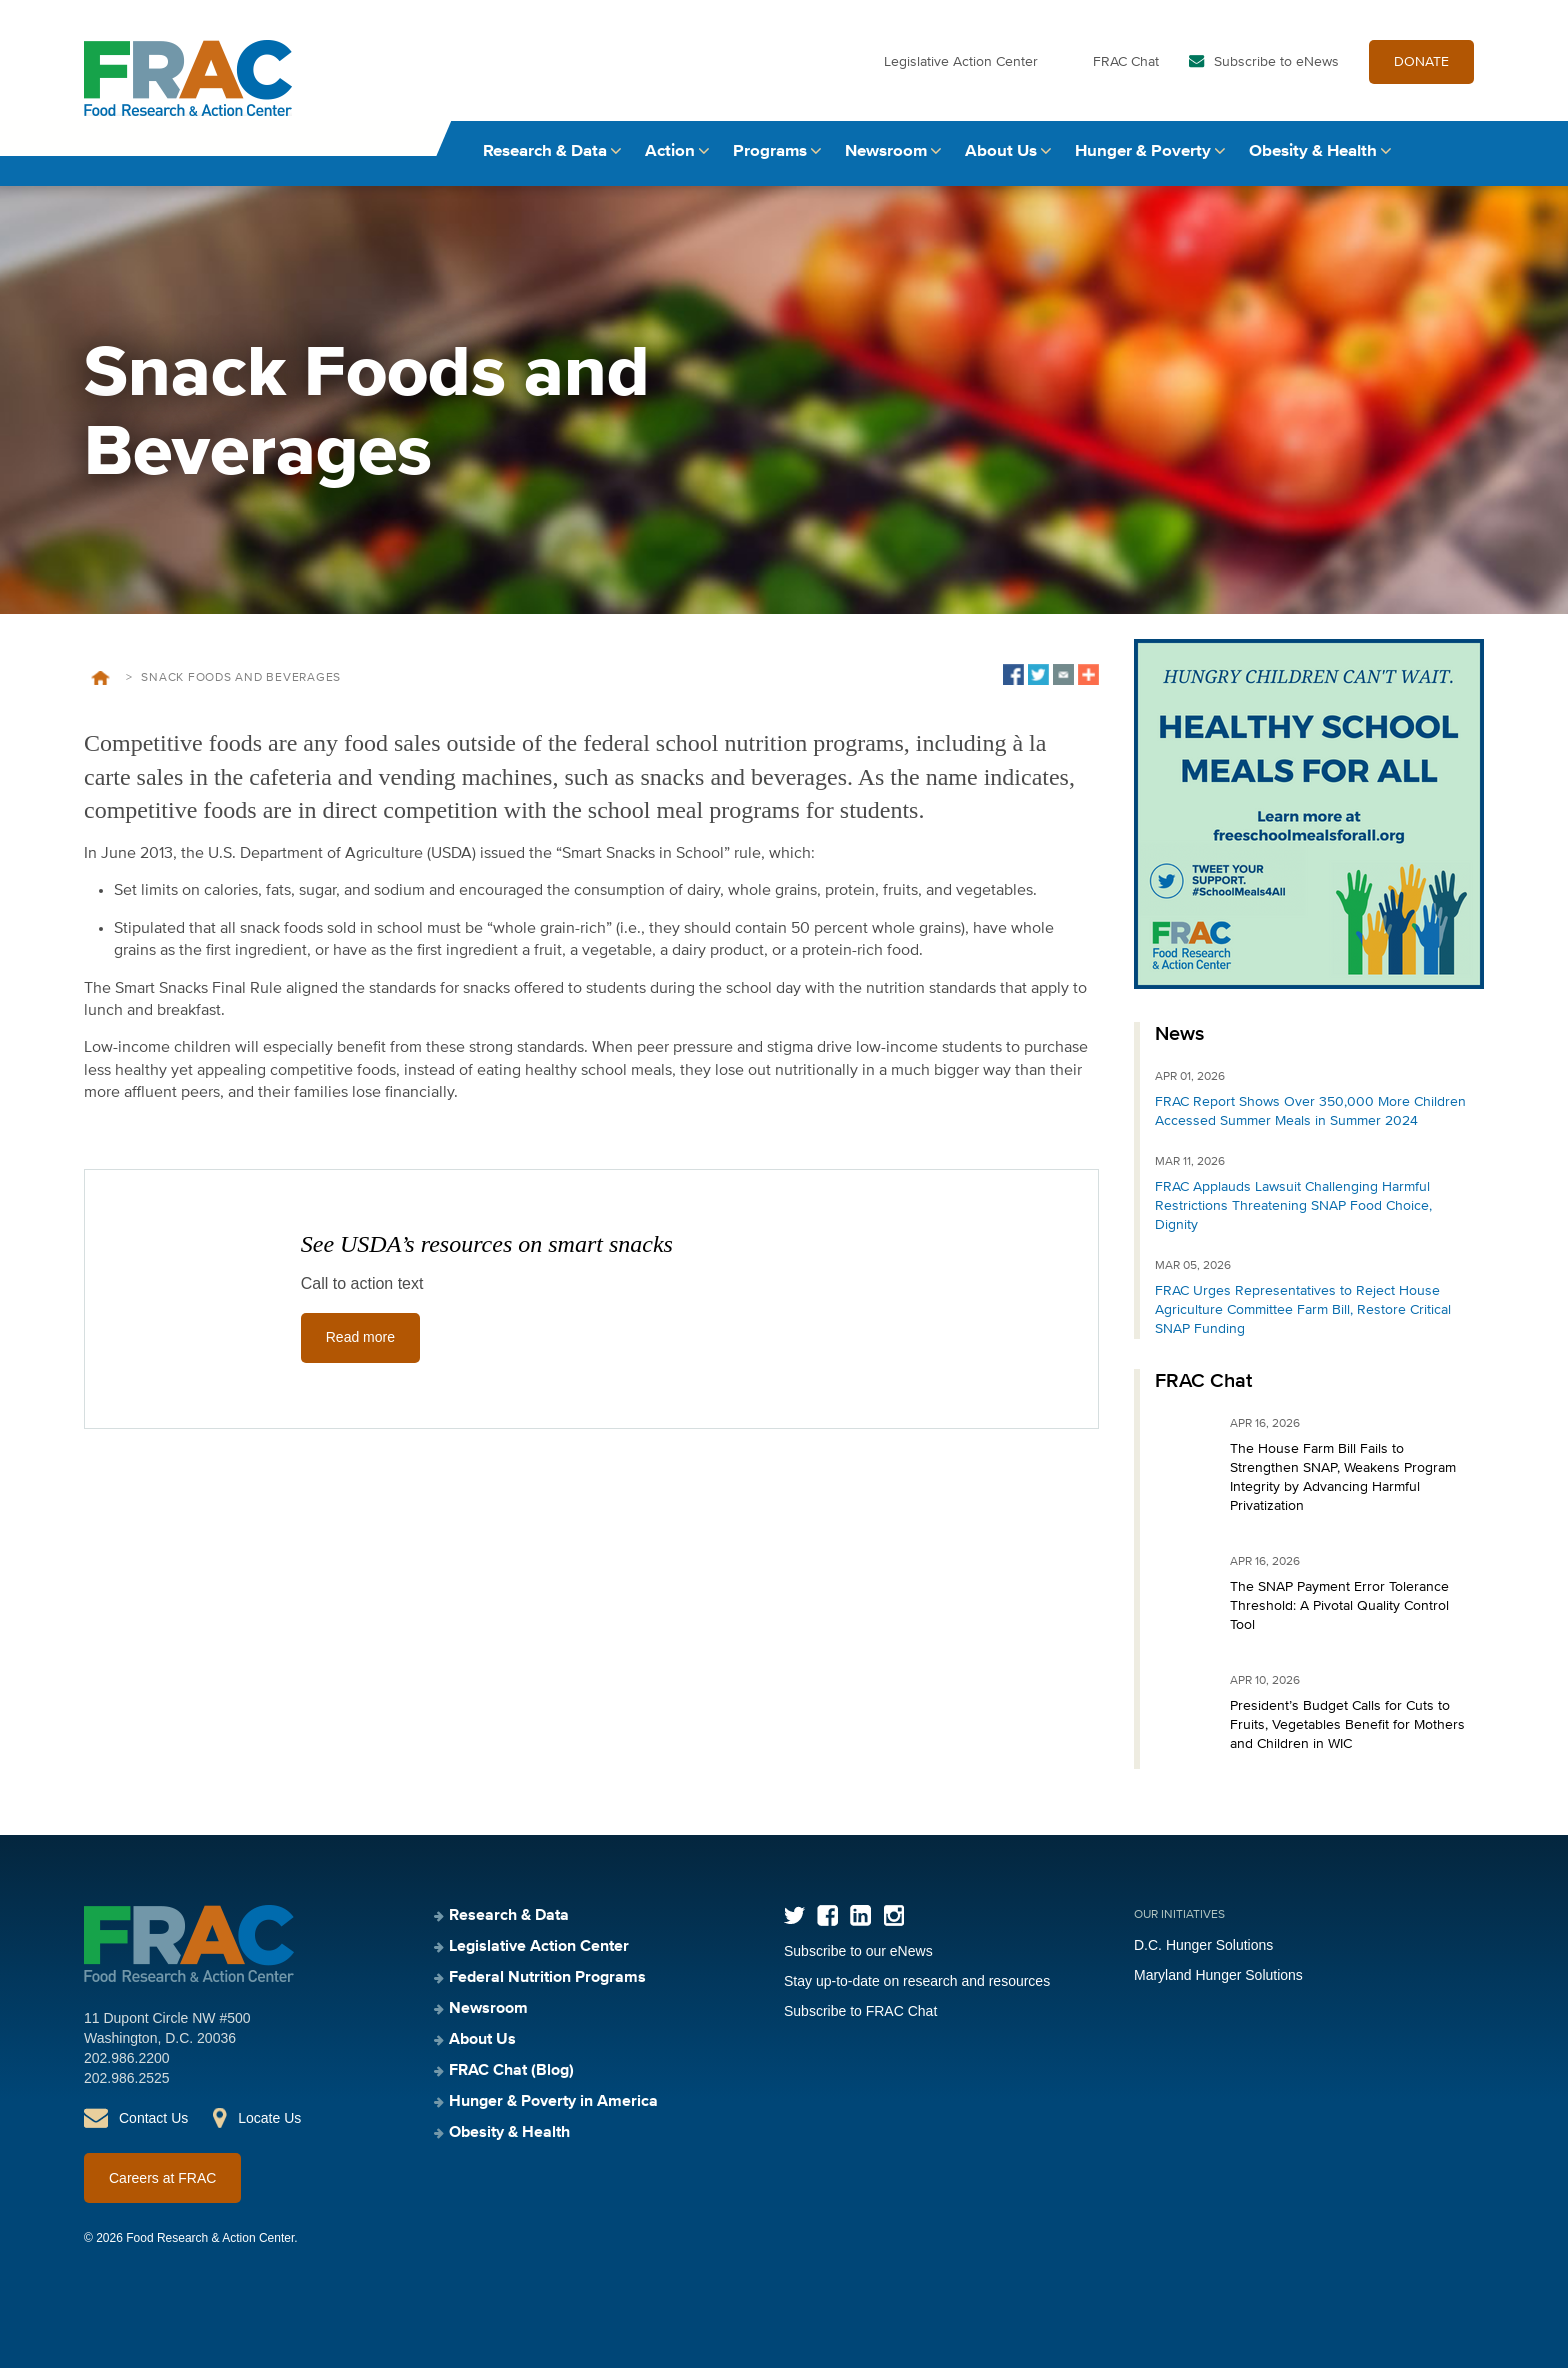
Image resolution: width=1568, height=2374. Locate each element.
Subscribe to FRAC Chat (860, 2017)
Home (100, 684)
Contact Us (153, 2124)
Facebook (827, 1921)
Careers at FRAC (162, 2184)
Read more (360, 1344)
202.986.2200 (127, 2064)
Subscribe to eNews (1276, 68)
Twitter (794, 1921)
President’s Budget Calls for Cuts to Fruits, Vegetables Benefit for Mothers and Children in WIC (1347, 1731)
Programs (770, 157)
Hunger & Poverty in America (553, 2108)
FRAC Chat (1126, 68)
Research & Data (545, 157)
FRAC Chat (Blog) (511, 2077)
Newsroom (886, 157)
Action (670, 157)
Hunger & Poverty (1143, 157)
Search (1465, 157)
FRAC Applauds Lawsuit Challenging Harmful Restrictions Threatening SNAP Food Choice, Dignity (1293, 1212)
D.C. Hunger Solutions (1203, 1951)
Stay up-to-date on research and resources (917, 1987)
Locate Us (269, 2124)
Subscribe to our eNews (858, 1957)
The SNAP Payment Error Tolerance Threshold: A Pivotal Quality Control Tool (1339, 1612)
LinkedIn (860, 1921)
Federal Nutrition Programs (547, 1984)
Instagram (893, 1921)
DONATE (1421, 68)
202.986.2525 (127, 2084)
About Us (1001, 157)
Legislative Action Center (961, 68)
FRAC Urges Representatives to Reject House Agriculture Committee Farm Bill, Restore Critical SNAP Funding (1303, 1316)
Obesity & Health (1313, 157)
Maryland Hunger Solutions (1218, 1981)
